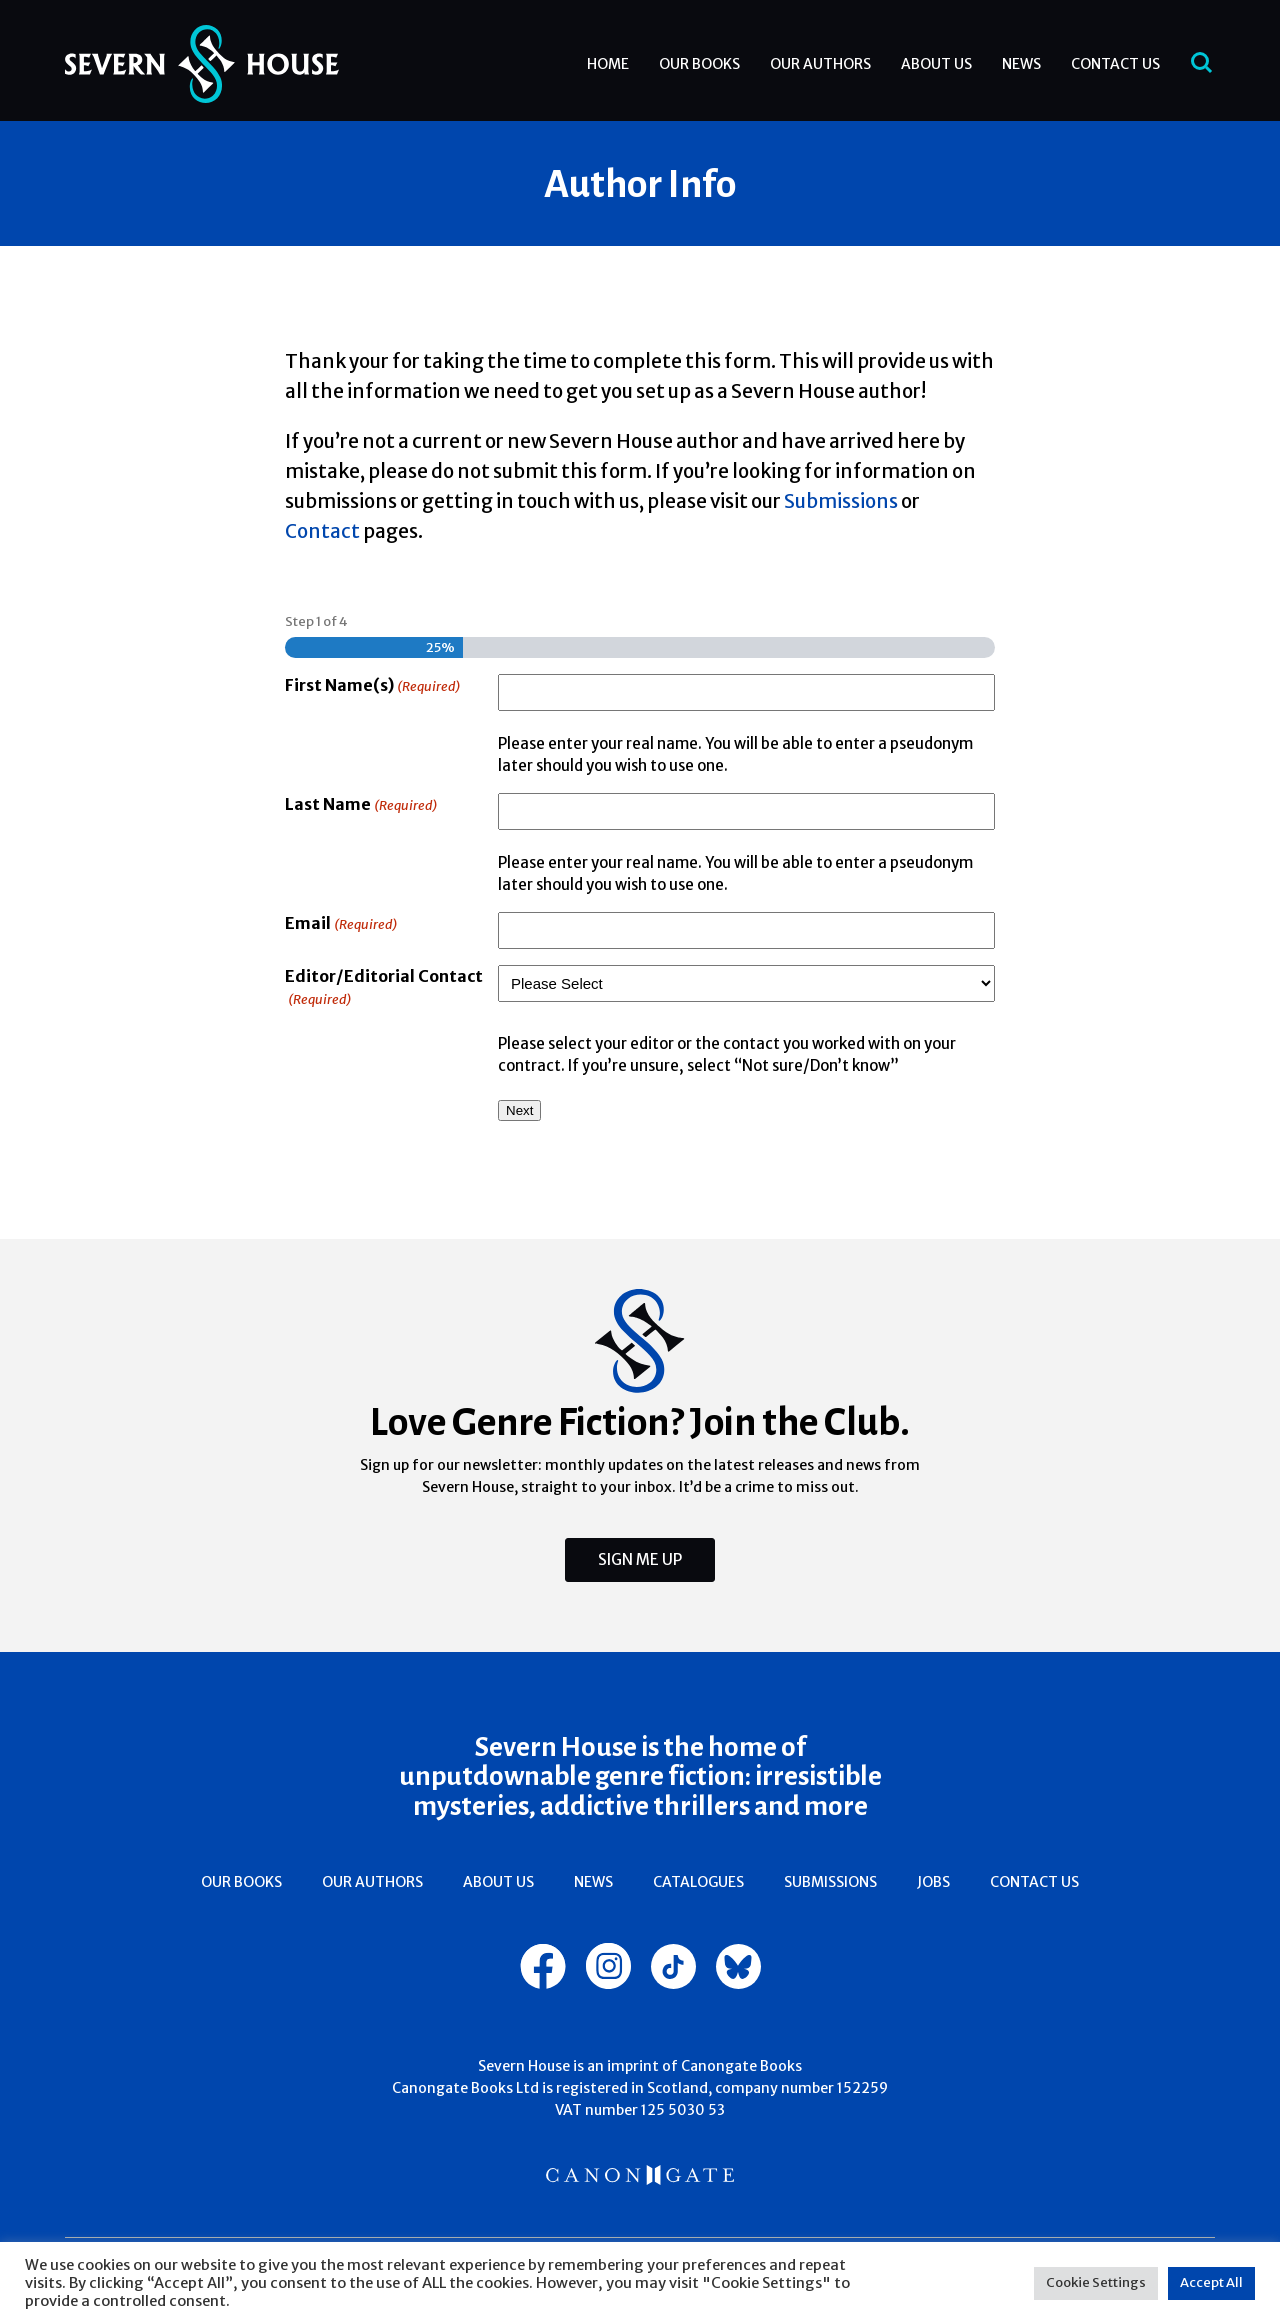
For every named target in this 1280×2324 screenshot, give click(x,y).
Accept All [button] (1211, 2282)
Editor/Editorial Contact (384, 988)
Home (608, 64)
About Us (936, 64)
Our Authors (820, 64)
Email (341, 924)
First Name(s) (372, 686)
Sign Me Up (640, 1559)
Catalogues (698, 1882)
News (1021, 64)
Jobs (933, 1882)
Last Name (361, 805)
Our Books (699, 64)
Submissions (830, 1882)
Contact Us (1115, 64)
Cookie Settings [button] (1096, 2282)
